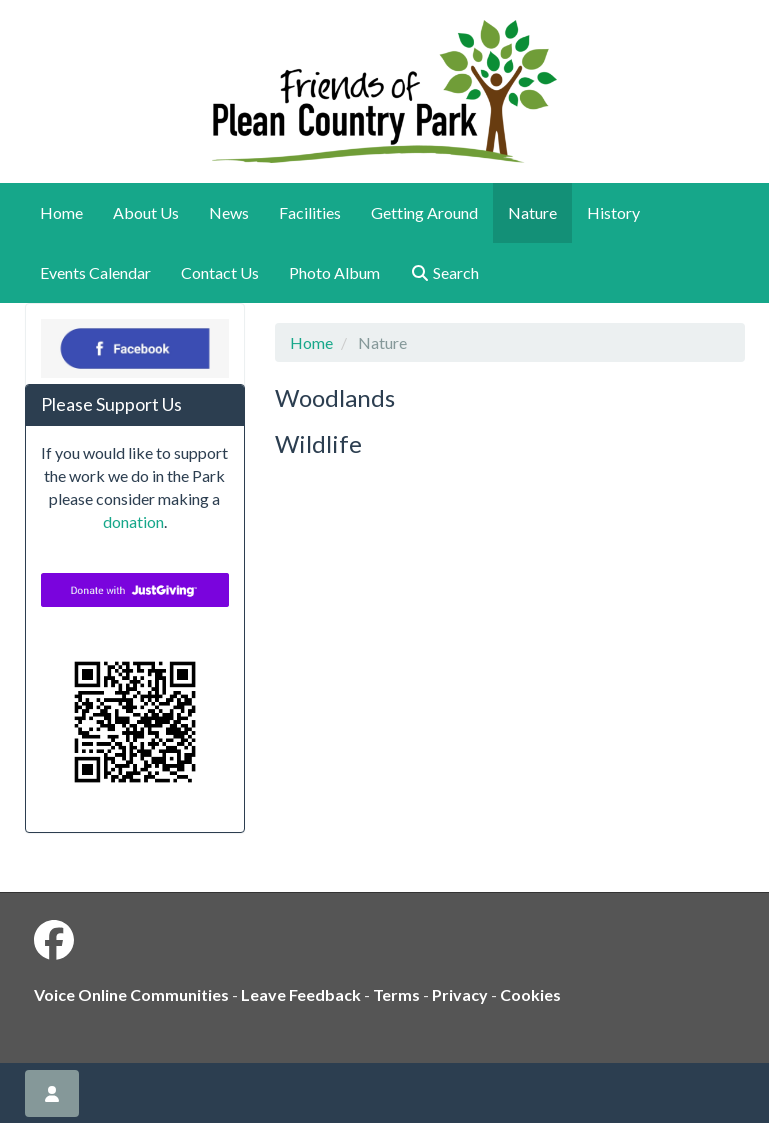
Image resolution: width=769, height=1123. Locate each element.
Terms (396, 994)
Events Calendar (95, 272)
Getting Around (424, 212)
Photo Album (334, 272)
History (613, 212)
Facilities (310, 212)
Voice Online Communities (131, 994)
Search (444, 272)
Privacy (460, 994)
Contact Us (220, 272)
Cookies (530, 994)
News (229, 212)
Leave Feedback (301, 994)
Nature (532, 212)
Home (61, 212)
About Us (146, 212)
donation (133, 521)
